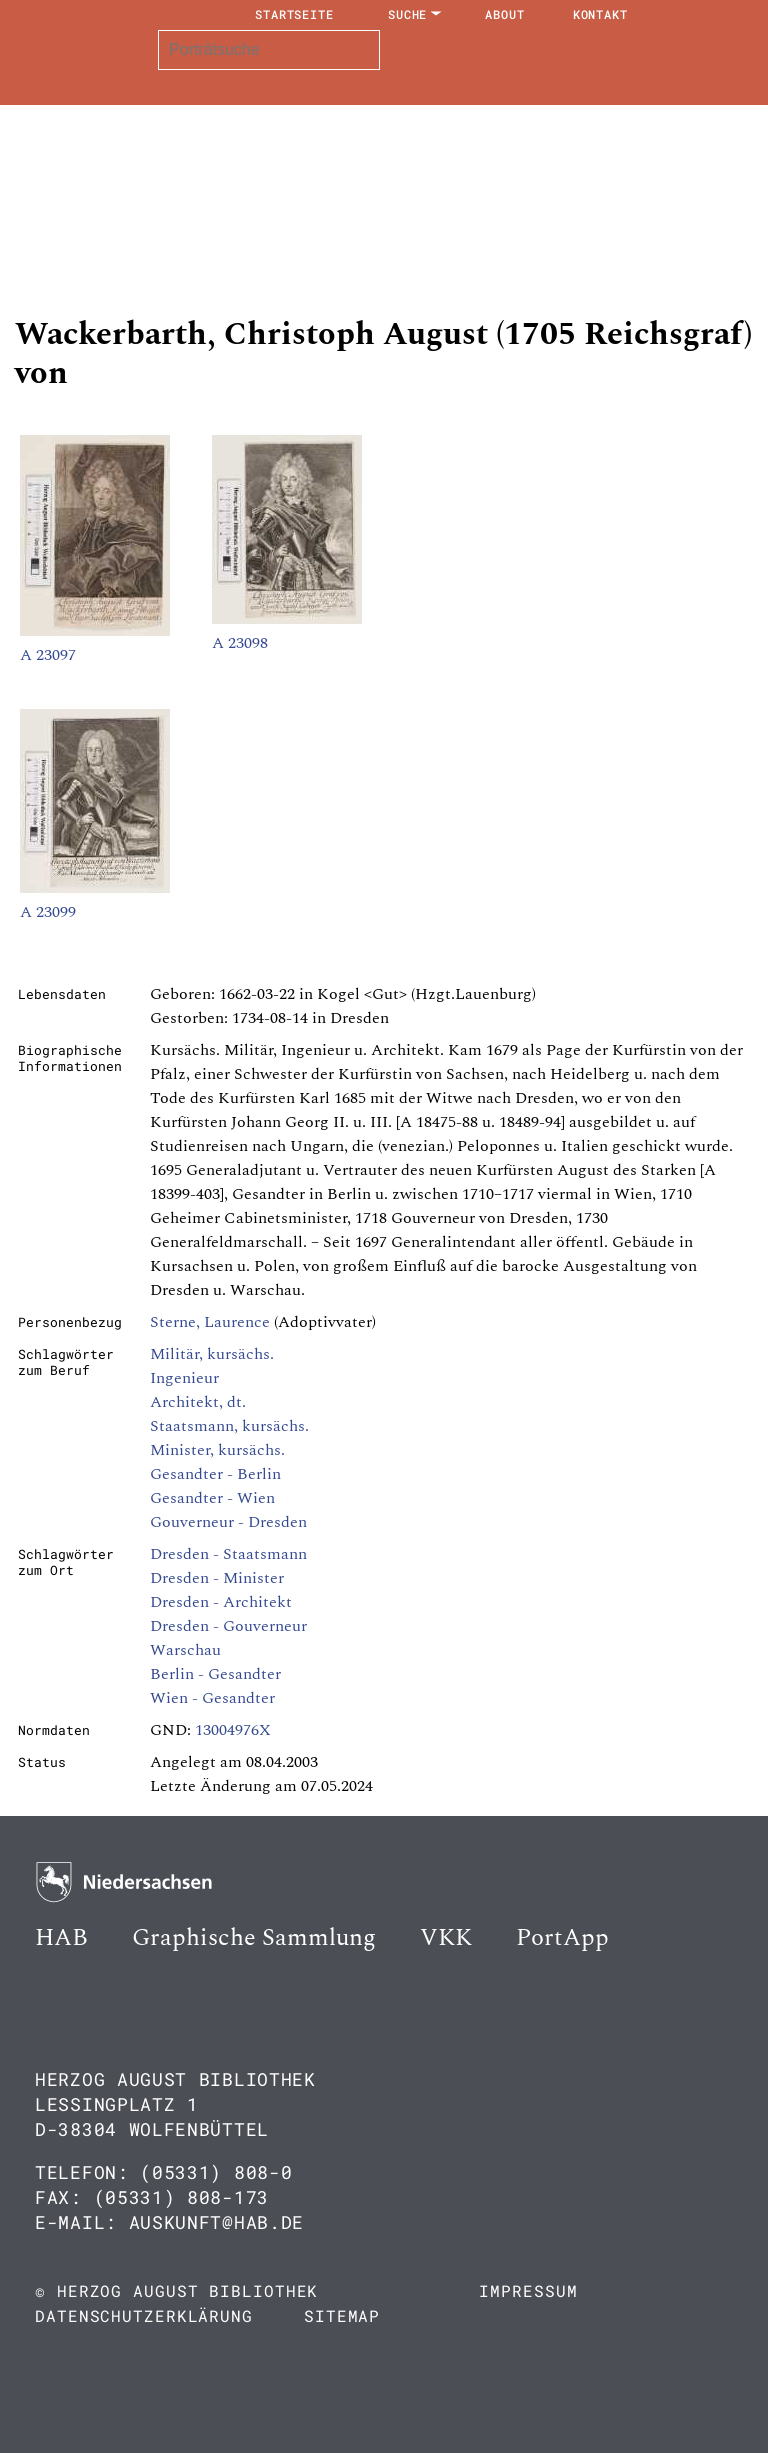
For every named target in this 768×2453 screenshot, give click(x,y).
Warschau (185, 1650)
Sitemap (342, 2315)
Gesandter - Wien (212, 1498)
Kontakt (600, 14)
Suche (408, 14)
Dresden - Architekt (221, 1602)
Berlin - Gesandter (215, 1674)
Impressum (528, 2290)
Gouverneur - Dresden (228, 1522)
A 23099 (48, 912)
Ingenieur (184, 1378)
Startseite (294, 14)
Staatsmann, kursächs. (229, 1426)
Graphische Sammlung (254, 1938)
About (505, 14)
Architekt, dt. (198, 1402)
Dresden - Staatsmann (228, 1554)
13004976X (233, 1730)
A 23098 (240, 643)
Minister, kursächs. (217, 1450)
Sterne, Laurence (210, 1322)
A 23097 (48, 655)
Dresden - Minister (217, 1578)
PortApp (562, 1938)
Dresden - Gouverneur (228, 1626)
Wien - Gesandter (212, 1698)
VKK (446, 1938)
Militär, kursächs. (212, 1354)
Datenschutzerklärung (144, 2315)
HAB (61, 1938)
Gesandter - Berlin (215, 1474)
